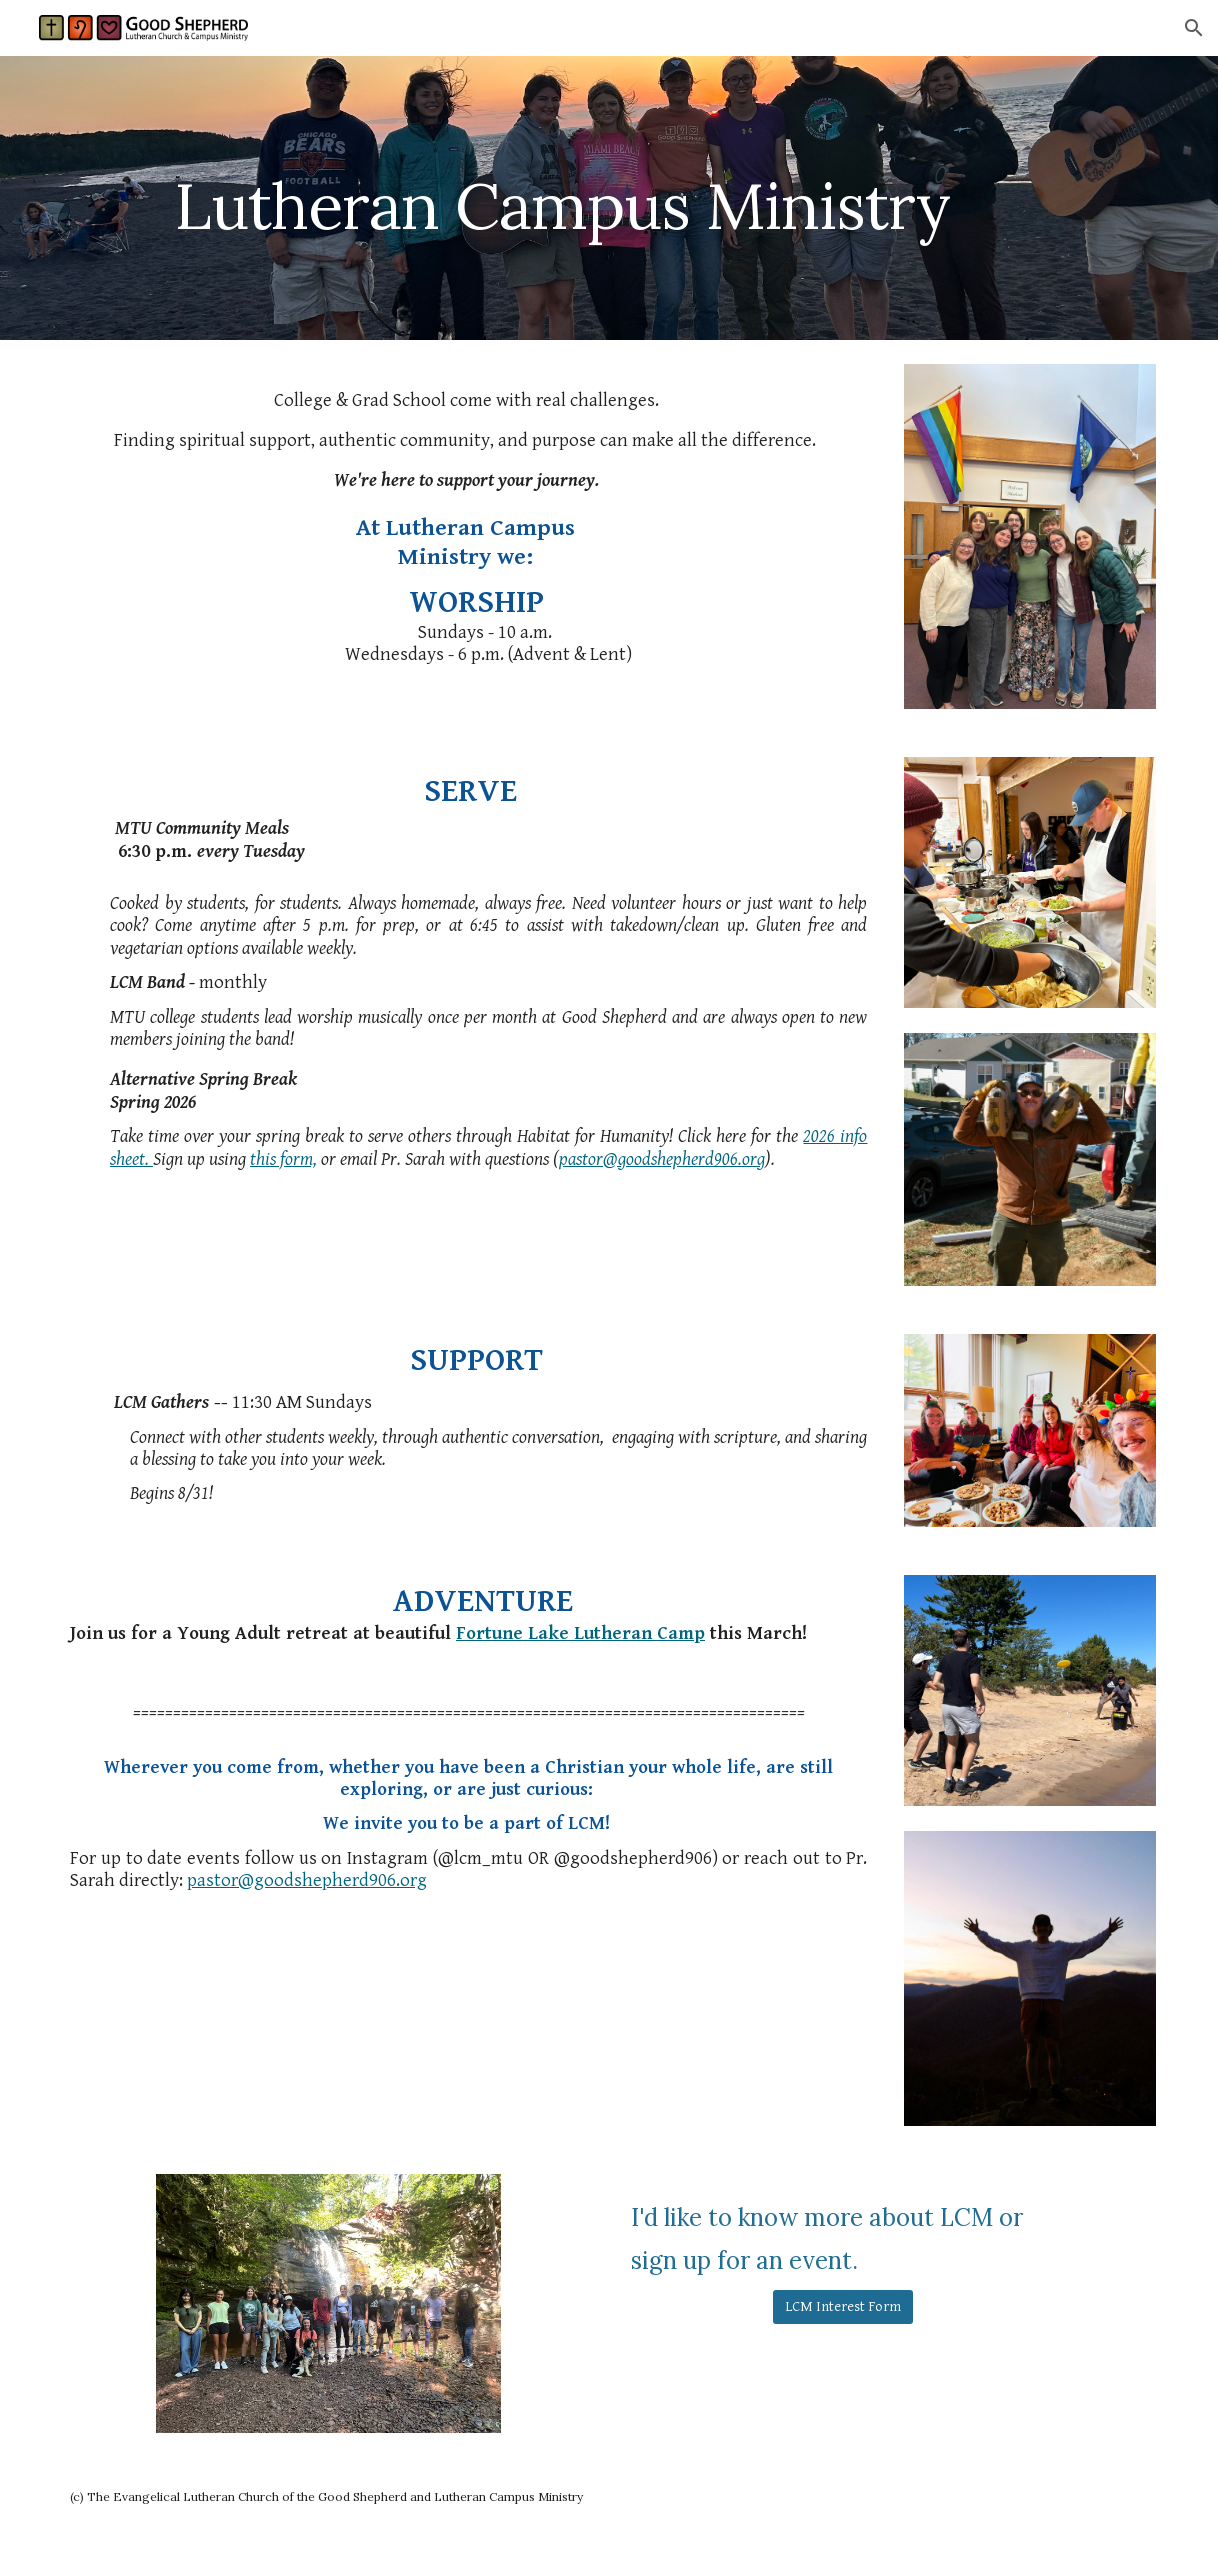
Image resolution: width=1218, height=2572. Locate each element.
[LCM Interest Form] (843, 2307)
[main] (562, 197)
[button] (1194, 28)
